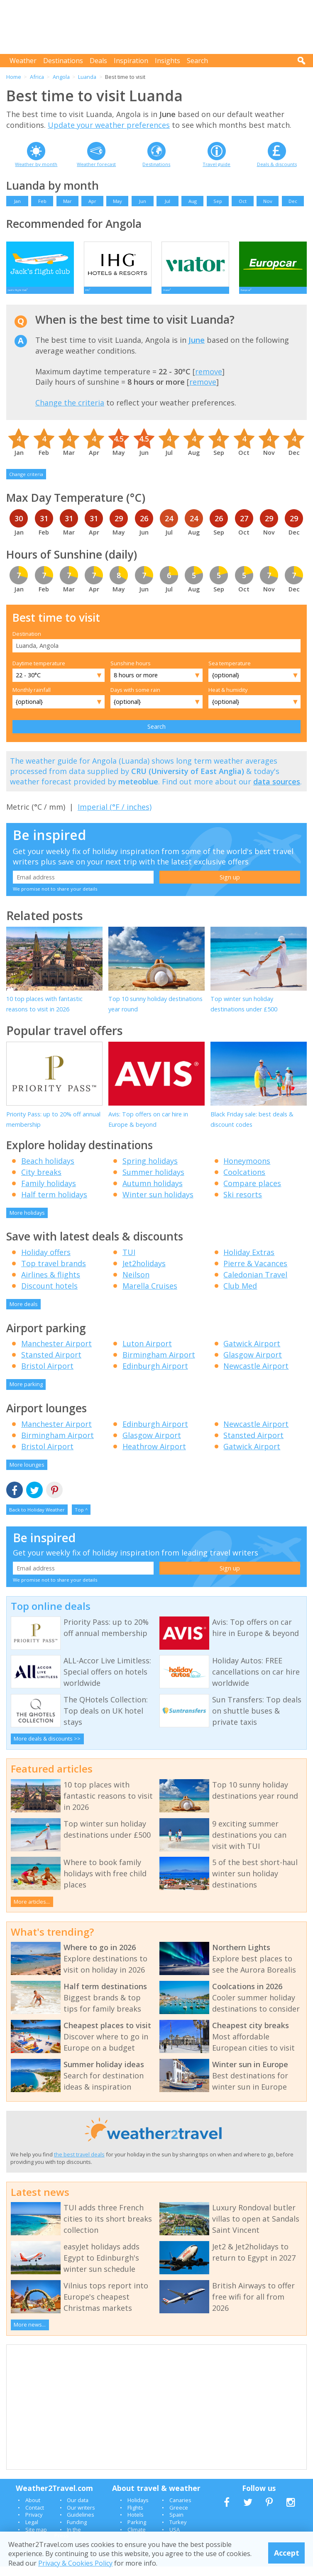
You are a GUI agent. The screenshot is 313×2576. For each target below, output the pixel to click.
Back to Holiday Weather (37, 1519)
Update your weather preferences (109, 125)
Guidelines (80, 2524)
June (196, 350)
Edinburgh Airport (155, 1376)
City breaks (41, 1182)
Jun (142, 201)
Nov (267, 201)
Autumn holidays (152, 1193)
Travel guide (216, 164)
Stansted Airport (51, 1365)
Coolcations (244, 1182)
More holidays (27, 1222)
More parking (26, 1394)
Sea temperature (229, 672)
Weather (23, 60)
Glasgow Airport (252, 1365)
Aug (192, 201)
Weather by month (36, 164)
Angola (61, 77)
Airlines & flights (50, 1284)
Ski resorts (242, 1204)
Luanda (87, 77)
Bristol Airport (47, 1376)
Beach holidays (47, 1170)
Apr (92, 201)
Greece (178, 2517)
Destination (26, 643)
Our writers (81, 2517)
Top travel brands (53, 1273)
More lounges (27, 1474)
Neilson (135, 1284)
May (117, 201)
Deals (98, 60)
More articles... (32, 1911)
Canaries (180, 2509)
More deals (24, 1313)
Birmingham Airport (158, 1365)
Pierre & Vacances (255, 1273)
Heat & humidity (227, 699)
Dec (293, 201)
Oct (243, 201)
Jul (167, 201)
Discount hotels (49, 1295)
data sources (276, 791)
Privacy (33, 2524)
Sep (217, 201)
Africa (37, 77)
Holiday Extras (248, 1262)
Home (13, 77)
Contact (34, 2517)
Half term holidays (54, 1204)
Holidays (138, 2509)
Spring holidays (150, 1170)
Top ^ (81, 1519)
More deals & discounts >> (47, 1748)
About (32, 2509)
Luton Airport (147, 1353)
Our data (77, 2509)
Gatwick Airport (251, 1353)
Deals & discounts (277, 164)
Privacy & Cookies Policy (75, 2563)
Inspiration (131, 60)
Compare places (252, 1193)
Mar (67, 201)
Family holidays (48, 1193)
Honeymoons (246, 1170)
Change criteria (26, 484)
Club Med (240, 1295)
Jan (17, 201)
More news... (30, 2334)
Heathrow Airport (154, 1456)
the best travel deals (79, 2164)
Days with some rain (135, 699)
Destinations (63, 60)
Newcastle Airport (256, 1376)
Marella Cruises (149, 1295)
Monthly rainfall (31, 699)
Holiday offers (46, 1262)
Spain (176, 2524)
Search (197, 60)
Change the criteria (69, 413)
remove (208, 381)
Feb (42, 201)
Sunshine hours (130, 672)
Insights (167, 60)
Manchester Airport (56, 1353)
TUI (128, 1262)
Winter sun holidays (157, 1204)
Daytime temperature (38, 672)
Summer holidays (153, 1182)
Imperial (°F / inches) (115, 816)
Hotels (135, 2524)
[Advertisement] (157, 27)
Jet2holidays (144, 1273)
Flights (135, 2517)
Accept (286, 2553)
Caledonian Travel (255, 1284)
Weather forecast (96, 164)
